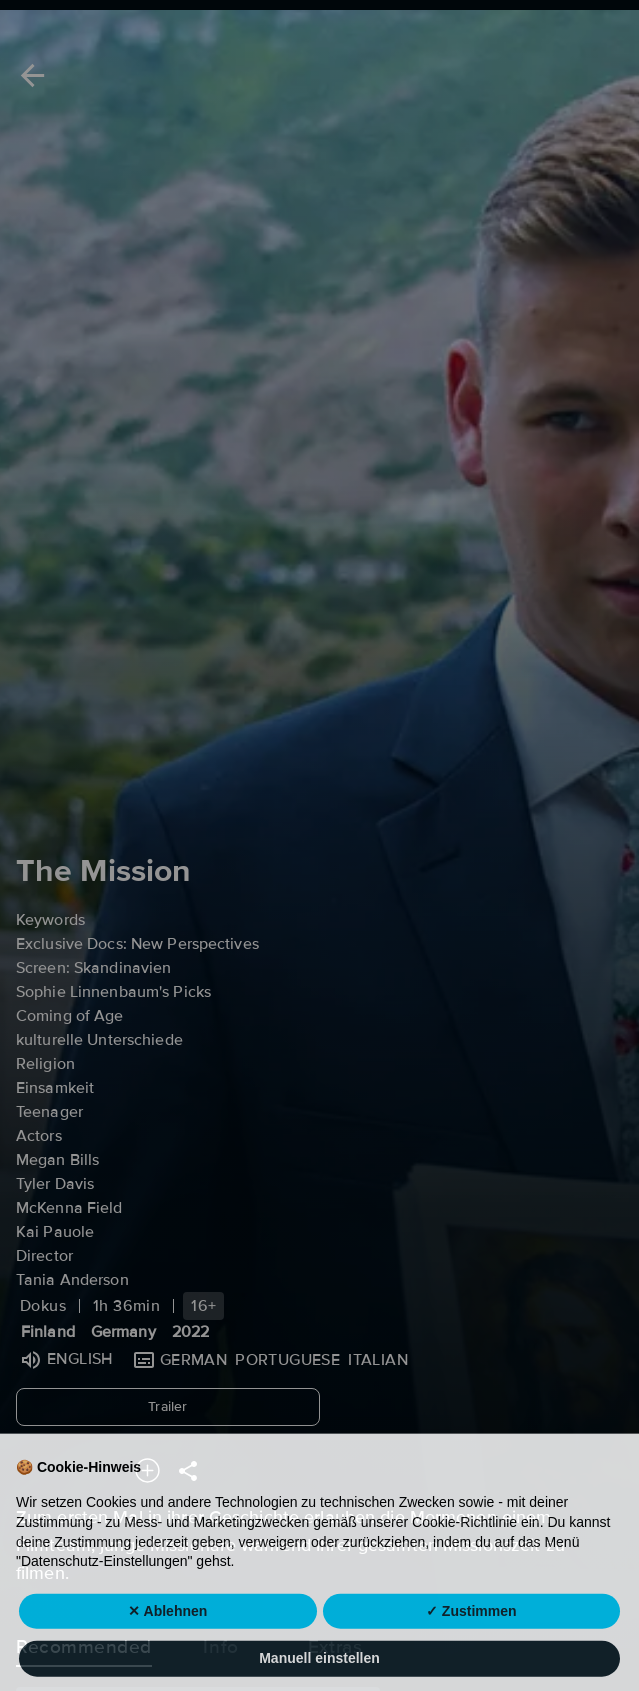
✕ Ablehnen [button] (167, 1647)
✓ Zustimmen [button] (471, 1647)
